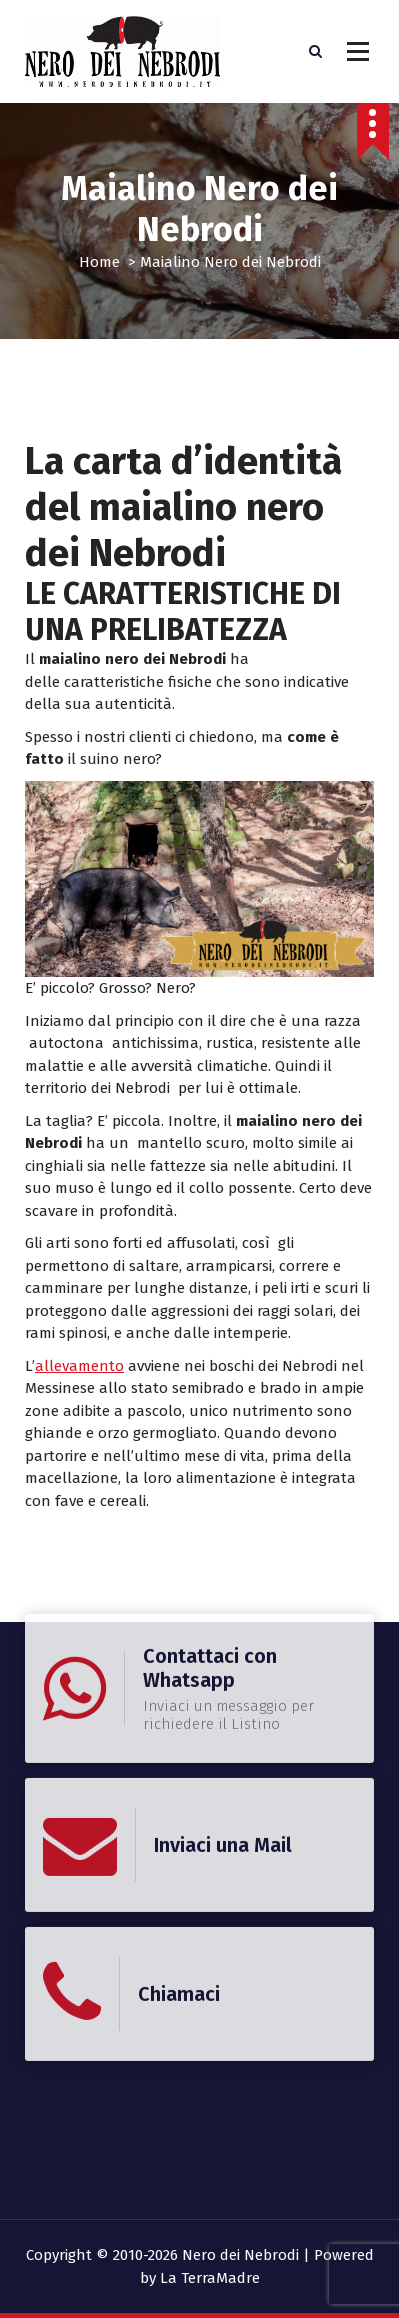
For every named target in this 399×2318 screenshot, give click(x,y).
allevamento (79, 1366)
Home (99, 262)
